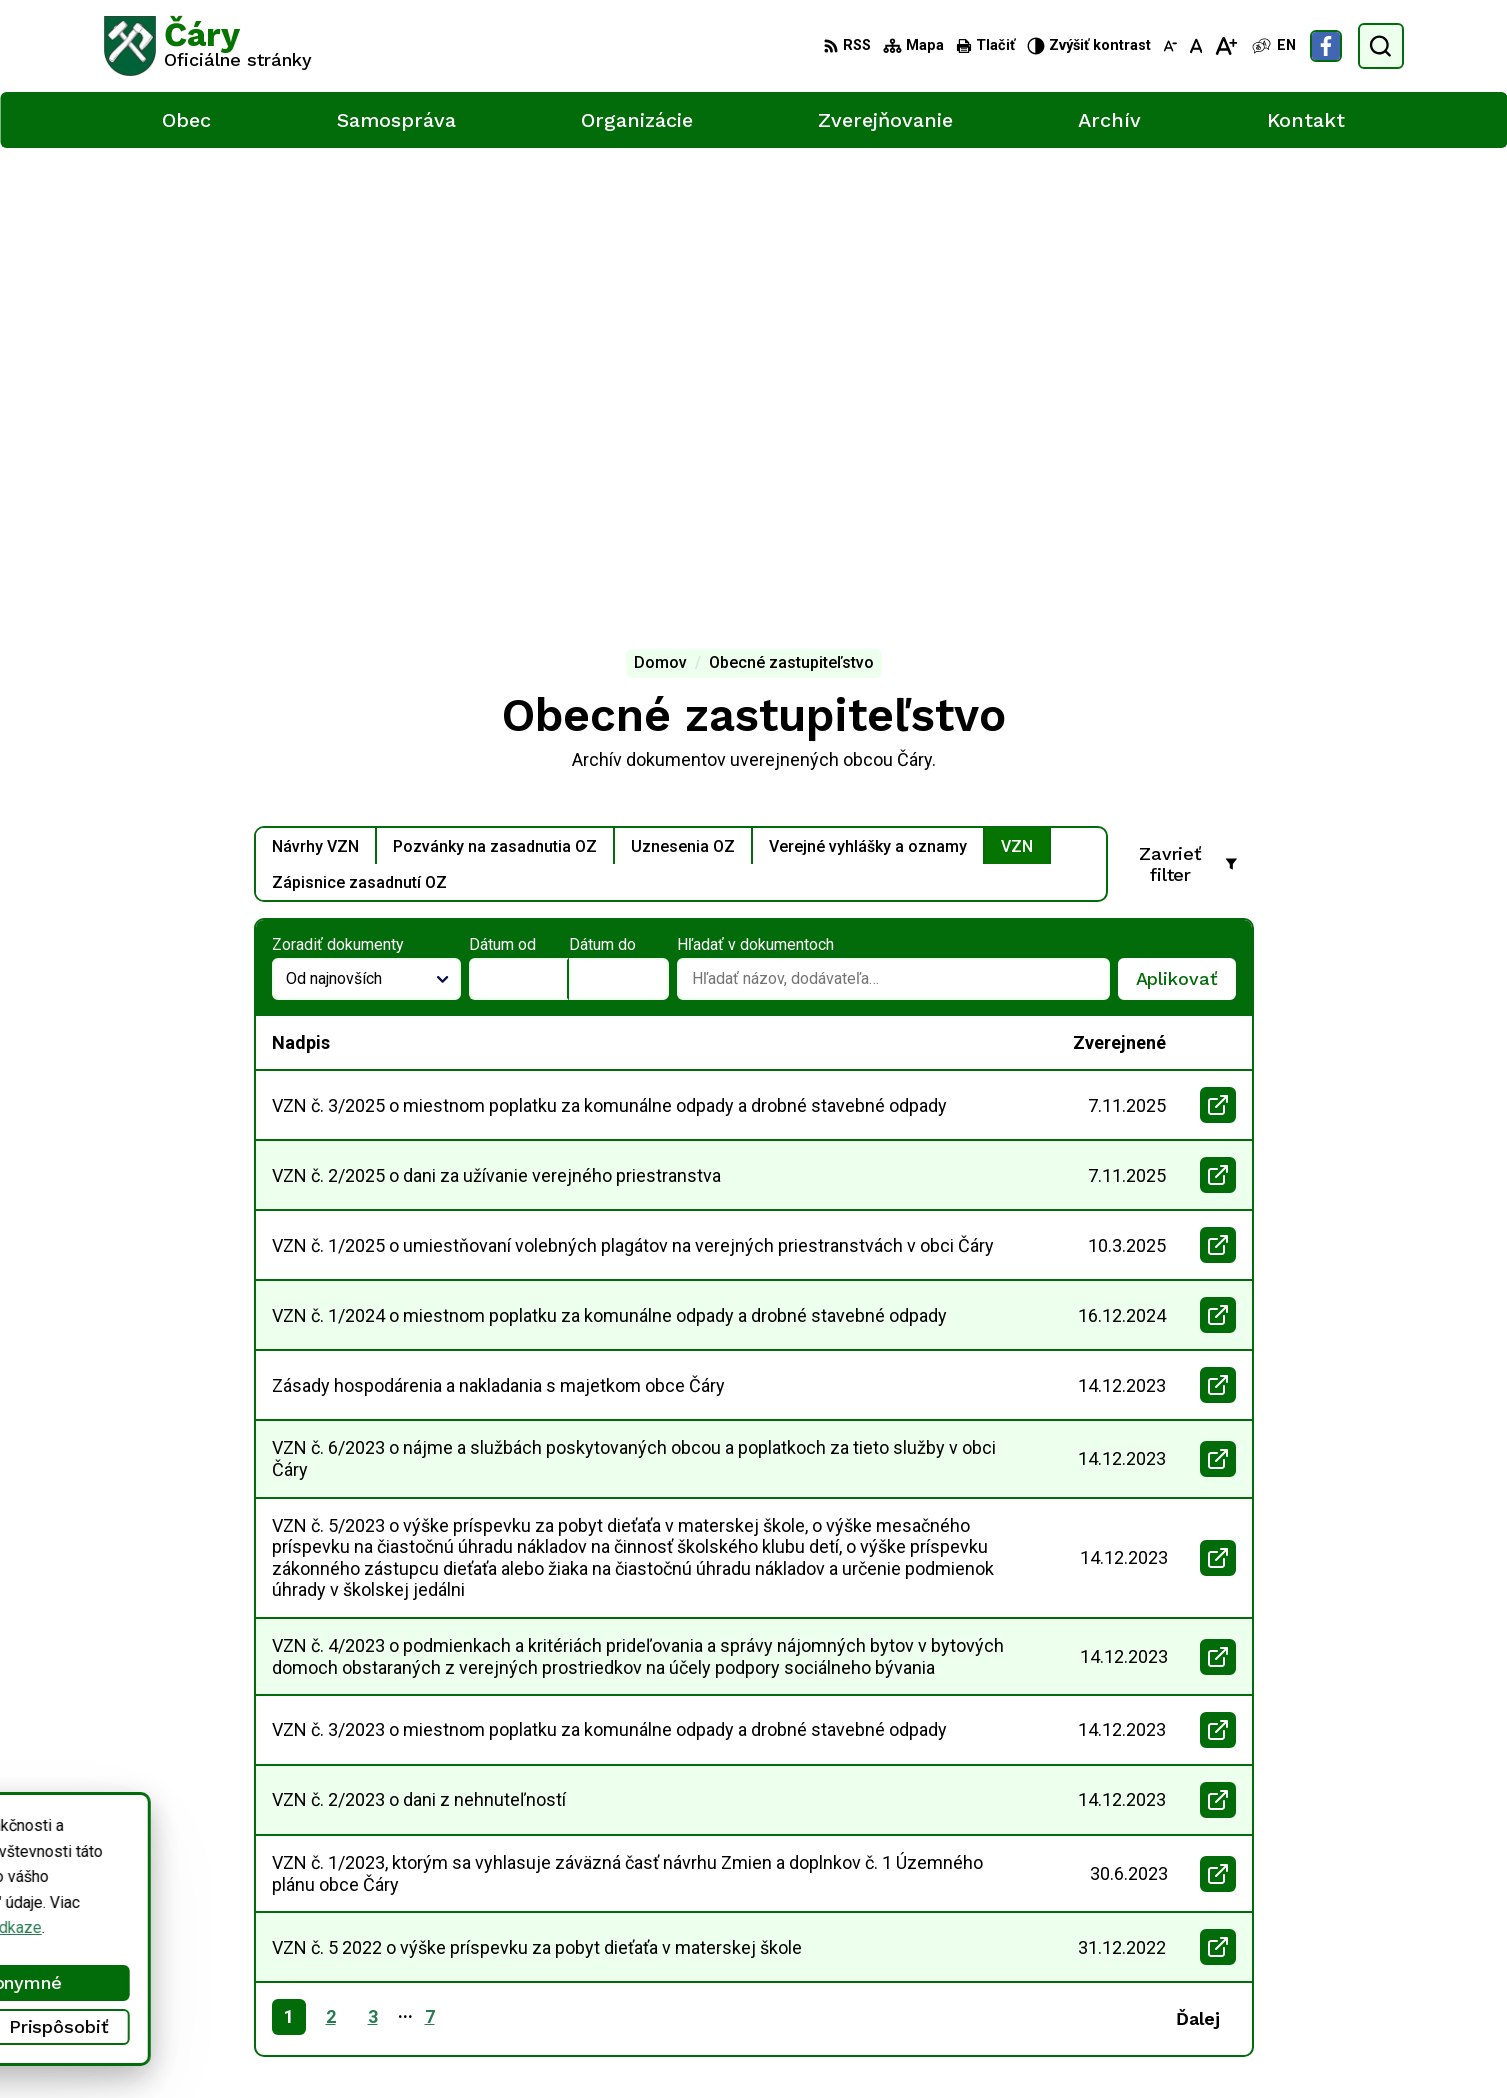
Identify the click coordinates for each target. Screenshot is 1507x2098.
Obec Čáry (613, 2044)
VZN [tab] (1017, 392)
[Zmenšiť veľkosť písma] (1170, 46)
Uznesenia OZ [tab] (683, 392)
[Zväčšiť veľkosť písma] (1225, 46)
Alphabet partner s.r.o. (368, 2044)
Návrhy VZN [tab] (315, 392)
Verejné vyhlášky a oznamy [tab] (868, 392)
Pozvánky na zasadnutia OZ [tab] (495, 392)
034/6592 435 (1328, 1927)
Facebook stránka (1340, 1972)
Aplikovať (1186, 531)
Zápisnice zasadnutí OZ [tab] (359, 428)
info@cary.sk (1322, 1949)
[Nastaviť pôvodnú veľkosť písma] (1196, 46)
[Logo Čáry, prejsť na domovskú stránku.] (208, 46)
